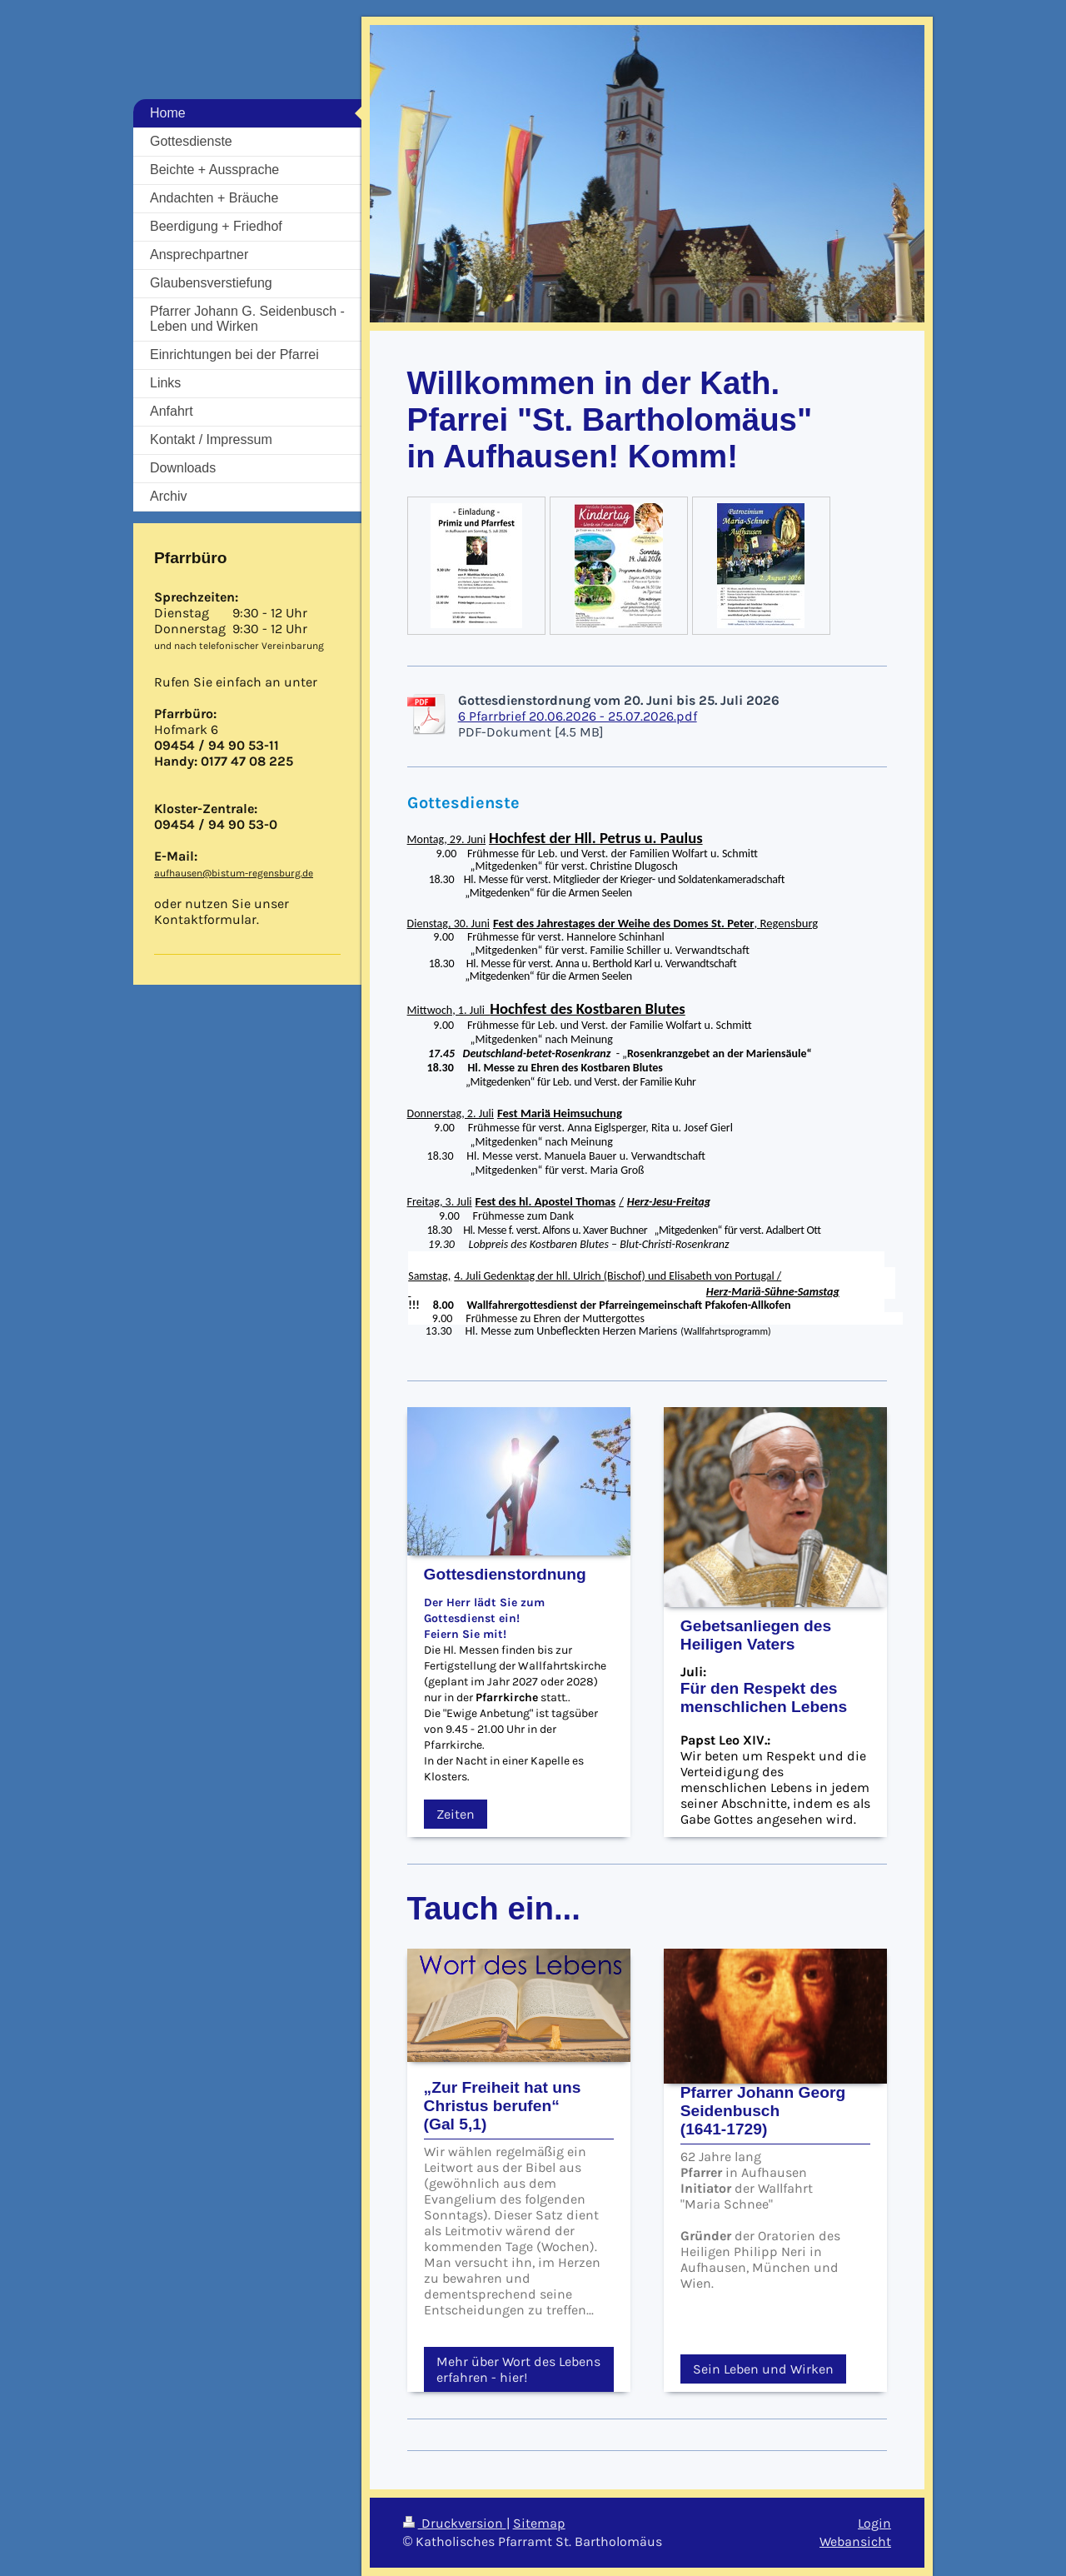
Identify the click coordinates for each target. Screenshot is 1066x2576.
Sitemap (539, 2523)
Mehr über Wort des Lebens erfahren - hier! (518, 2369)
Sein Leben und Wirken (763, 2369)
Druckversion (454, 2523)
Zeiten (455, 1814)
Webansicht (855, 2541)
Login (874, 2523)
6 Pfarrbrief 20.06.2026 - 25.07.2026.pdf (577, 716)
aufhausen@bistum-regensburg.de (233, 873)
